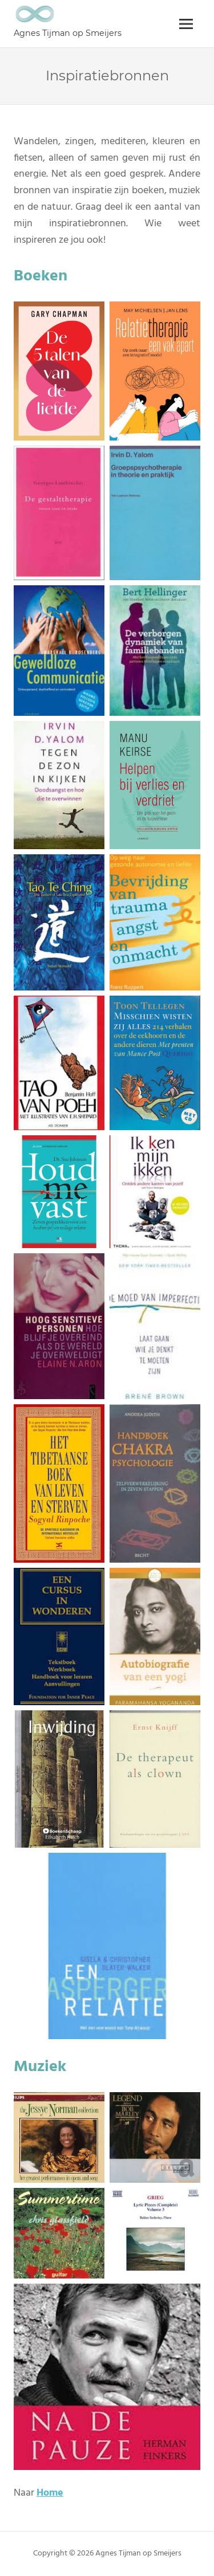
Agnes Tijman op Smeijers (68, 33)
